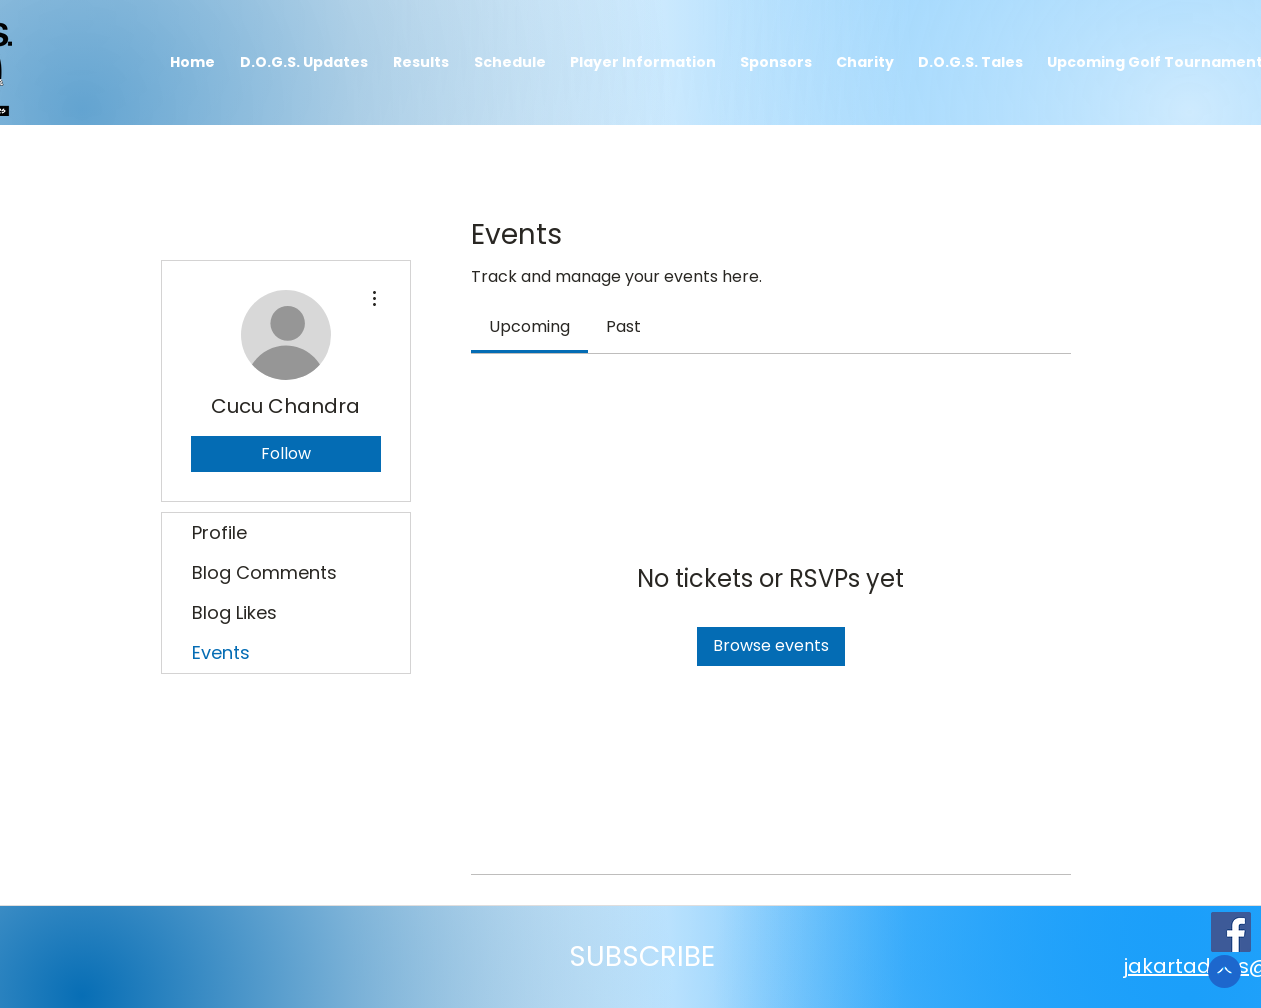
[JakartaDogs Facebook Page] (1231, 932)
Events (221, 652)
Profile (219, 532)
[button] (421, 62)
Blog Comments (264, 572)
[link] (529, 326)
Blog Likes (234, 612)
